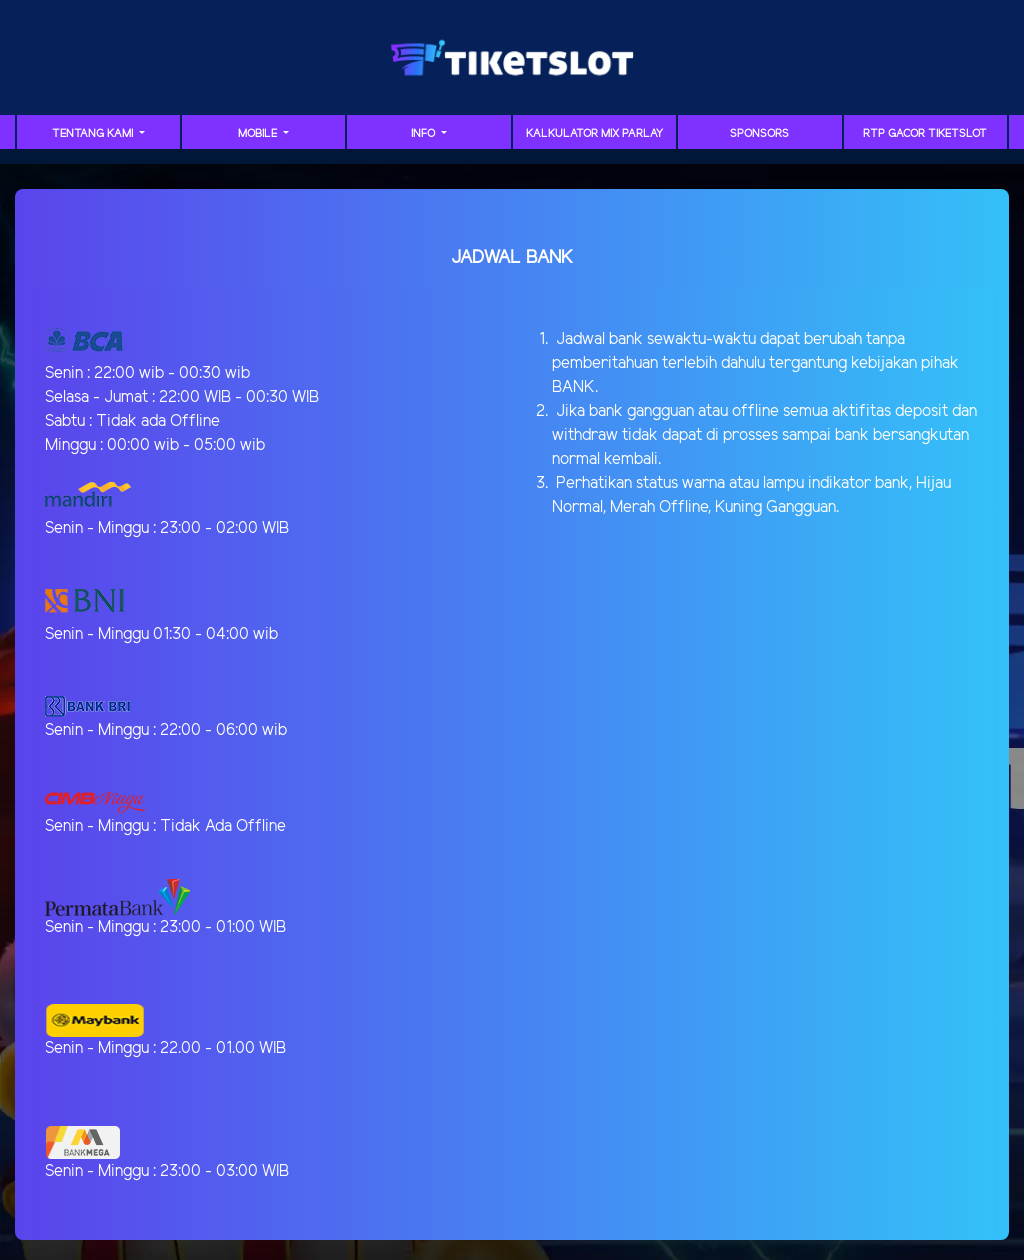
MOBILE (259, 134)
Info (424, 134)
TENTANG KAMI (94, 134)
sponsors (759, 134)
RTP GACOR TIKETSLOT (925, 134)
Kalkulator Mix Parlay (594, 134)
